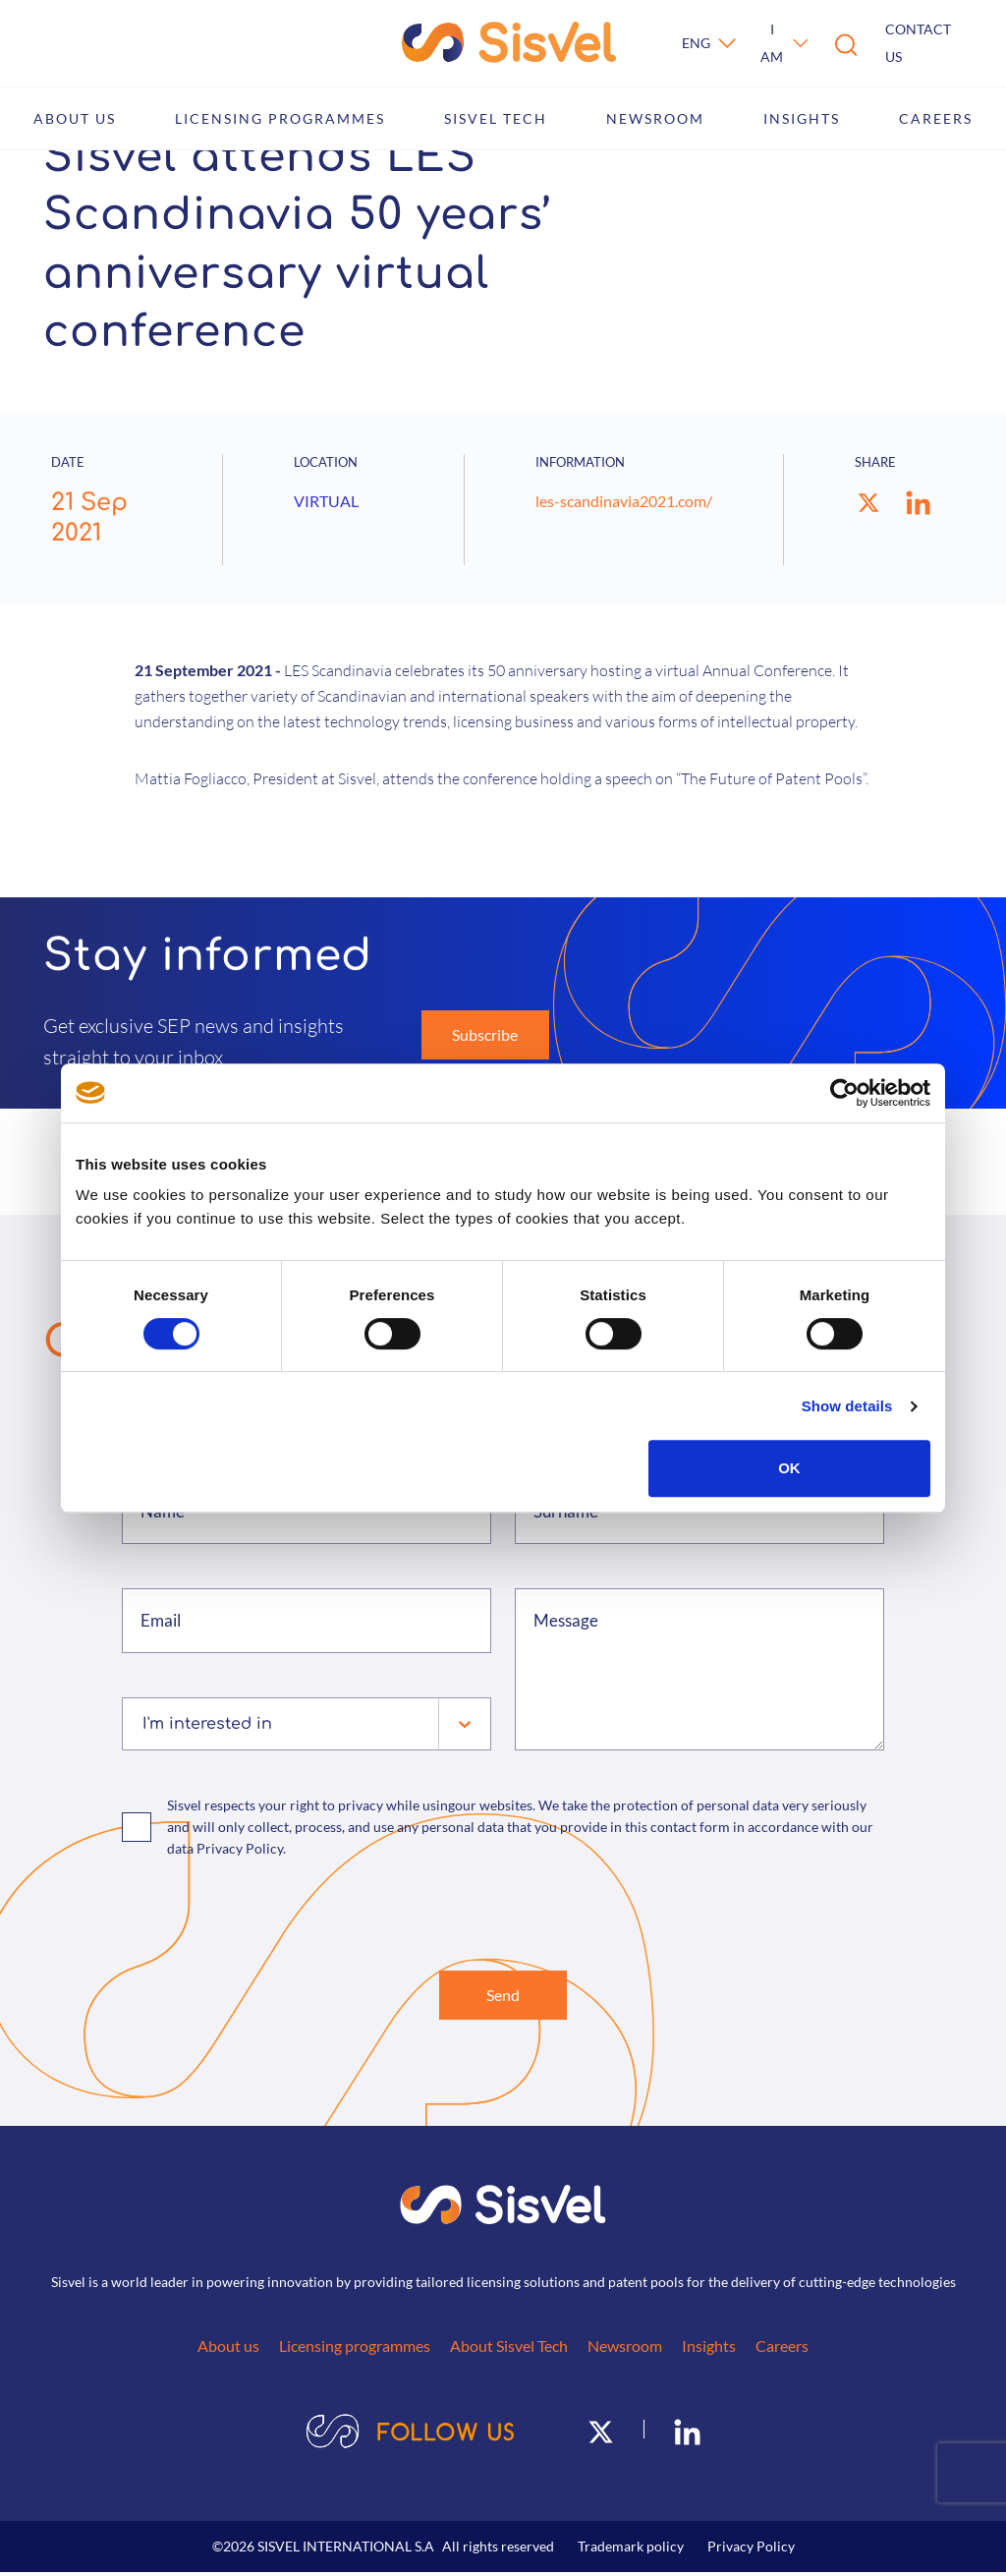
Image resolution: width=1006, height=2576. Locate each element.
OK (789, 1468)
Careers (936, 118)
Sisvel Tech (495, 118)
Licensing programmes (280, 118)
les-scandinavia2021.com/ (623, 500)
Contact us (918, 43)
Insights (801, 118)
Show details (847, 1406)
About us (74, 118)
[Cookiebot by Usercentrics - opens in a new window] (844, 1093)
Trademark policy (631, 2550)
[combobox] (144, 1724)
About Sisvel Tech (509, 2349)
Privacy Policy (751, 2550)
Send (503, 1996)
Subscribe (485, 1034)
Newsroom (655, 118)
